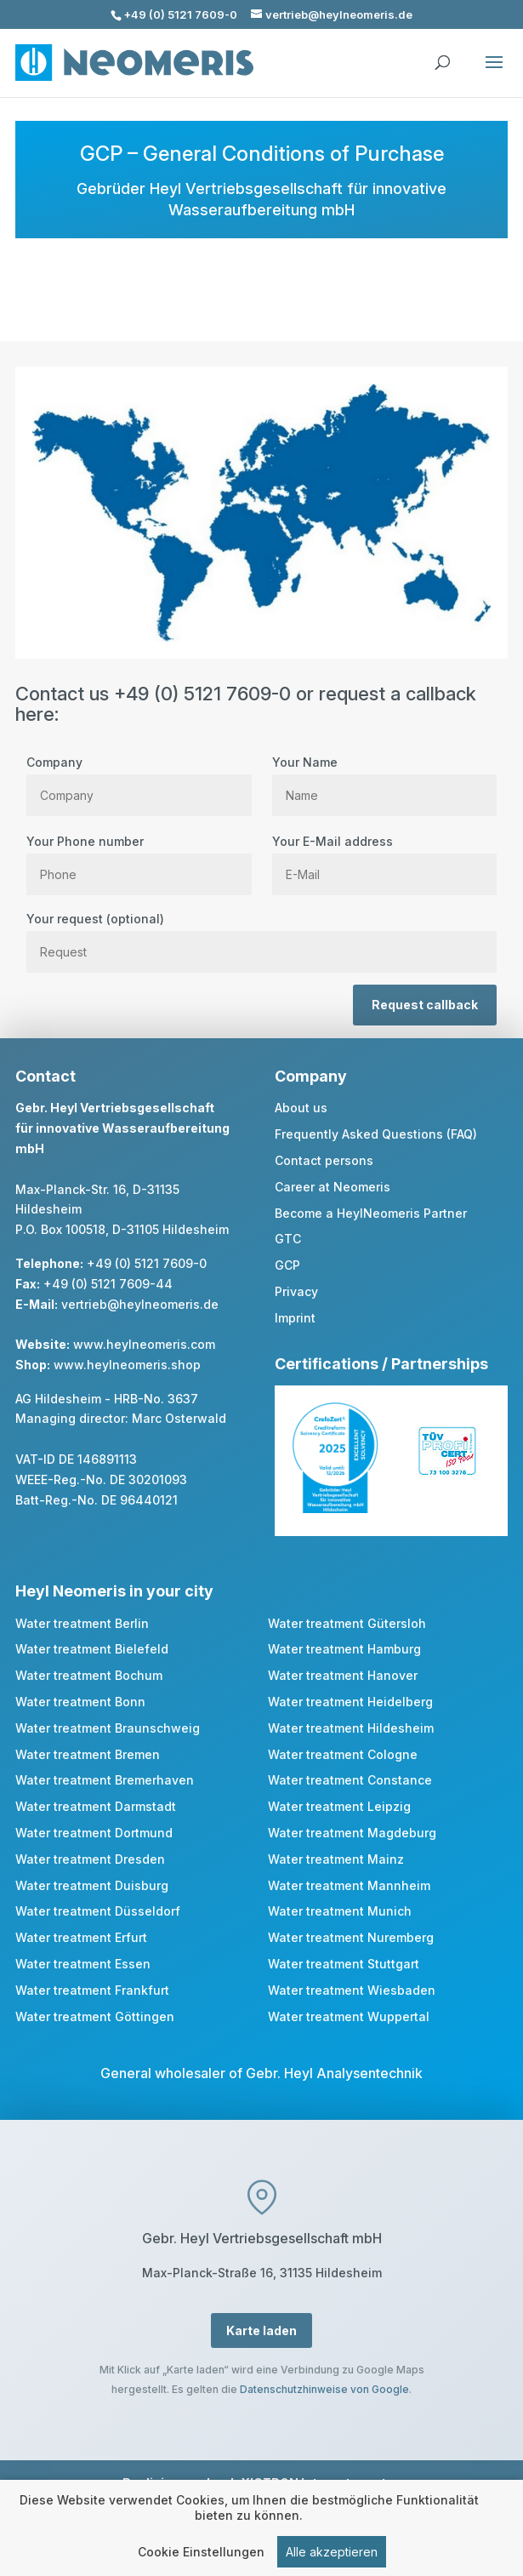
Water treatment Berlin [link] (82, 1623)
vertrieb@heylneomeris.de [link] (140, 1304)
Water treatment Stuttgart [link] (343, 1963)
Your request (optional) (261, 935)
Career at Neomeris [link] (332, 1186)
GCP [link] (287, 1265)
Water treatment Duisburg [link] (91, 1885)
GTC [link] (288, 1238)
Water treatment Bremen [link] (87, 1754)
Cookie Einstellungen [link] (201, 2555)
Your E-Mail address (384, 858)
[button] (494, 73)
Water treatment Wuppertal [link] (348, 2016)
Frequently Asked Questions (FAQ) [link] (376, 1134)
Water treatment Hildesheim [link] (351, 1728)
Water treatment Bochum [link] (88, 1675)
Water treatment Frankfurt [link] (92, 1990)
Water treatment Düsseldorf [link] (97, 1911)
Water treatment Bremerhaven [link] (104, 1780)
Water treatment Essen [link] (83, 1963)
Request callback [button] (425, 1004)
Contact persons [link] (324, 1160)
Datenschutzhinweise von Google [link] (324, 2389)
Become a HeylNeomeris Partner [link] (371, 1213)
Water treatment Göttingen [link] (94, 2016)
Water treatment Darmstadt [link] (95, 1806)
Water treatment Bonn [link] (80, 1701)
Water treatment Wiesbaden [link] (351, 1990)
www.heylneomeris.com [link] (144, 1344)
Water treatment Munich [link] (340, 1911)
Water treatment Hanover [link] (343, 1675)
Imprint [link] (295, 1318)
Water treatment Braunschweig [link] (107, 1728)
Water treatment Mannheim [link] (349, 1885)
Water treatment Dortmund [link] (94, 1832)
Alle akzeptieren (332, 2555)
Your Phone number (138, 858)
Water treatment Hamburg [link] (344, 1649)
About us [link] (301, 1107)
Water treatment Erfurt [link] (81, 1937)
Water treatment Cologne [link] (343, 1754)
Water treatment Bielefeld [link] (91, 1649)
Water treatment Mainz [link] (336, 1859)
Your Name (384, 779)
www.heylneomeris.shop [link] (127, 1364)
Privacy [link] (296, 1291)
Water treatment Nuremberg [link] (351, 1937)
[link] (335, 1508)
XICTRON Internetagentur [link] (319, 2483)
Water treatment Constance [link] (350, 1780)
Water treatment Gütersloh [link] (347, 1623)
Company (138, 779)
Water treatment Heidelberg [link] (350, 1701)
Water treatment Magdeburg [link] (352, 1832)
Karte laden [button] (261, 2330)
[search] (442, 54)
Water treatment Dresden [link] (90, 1859)
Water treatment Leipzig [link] (339, 1806)
